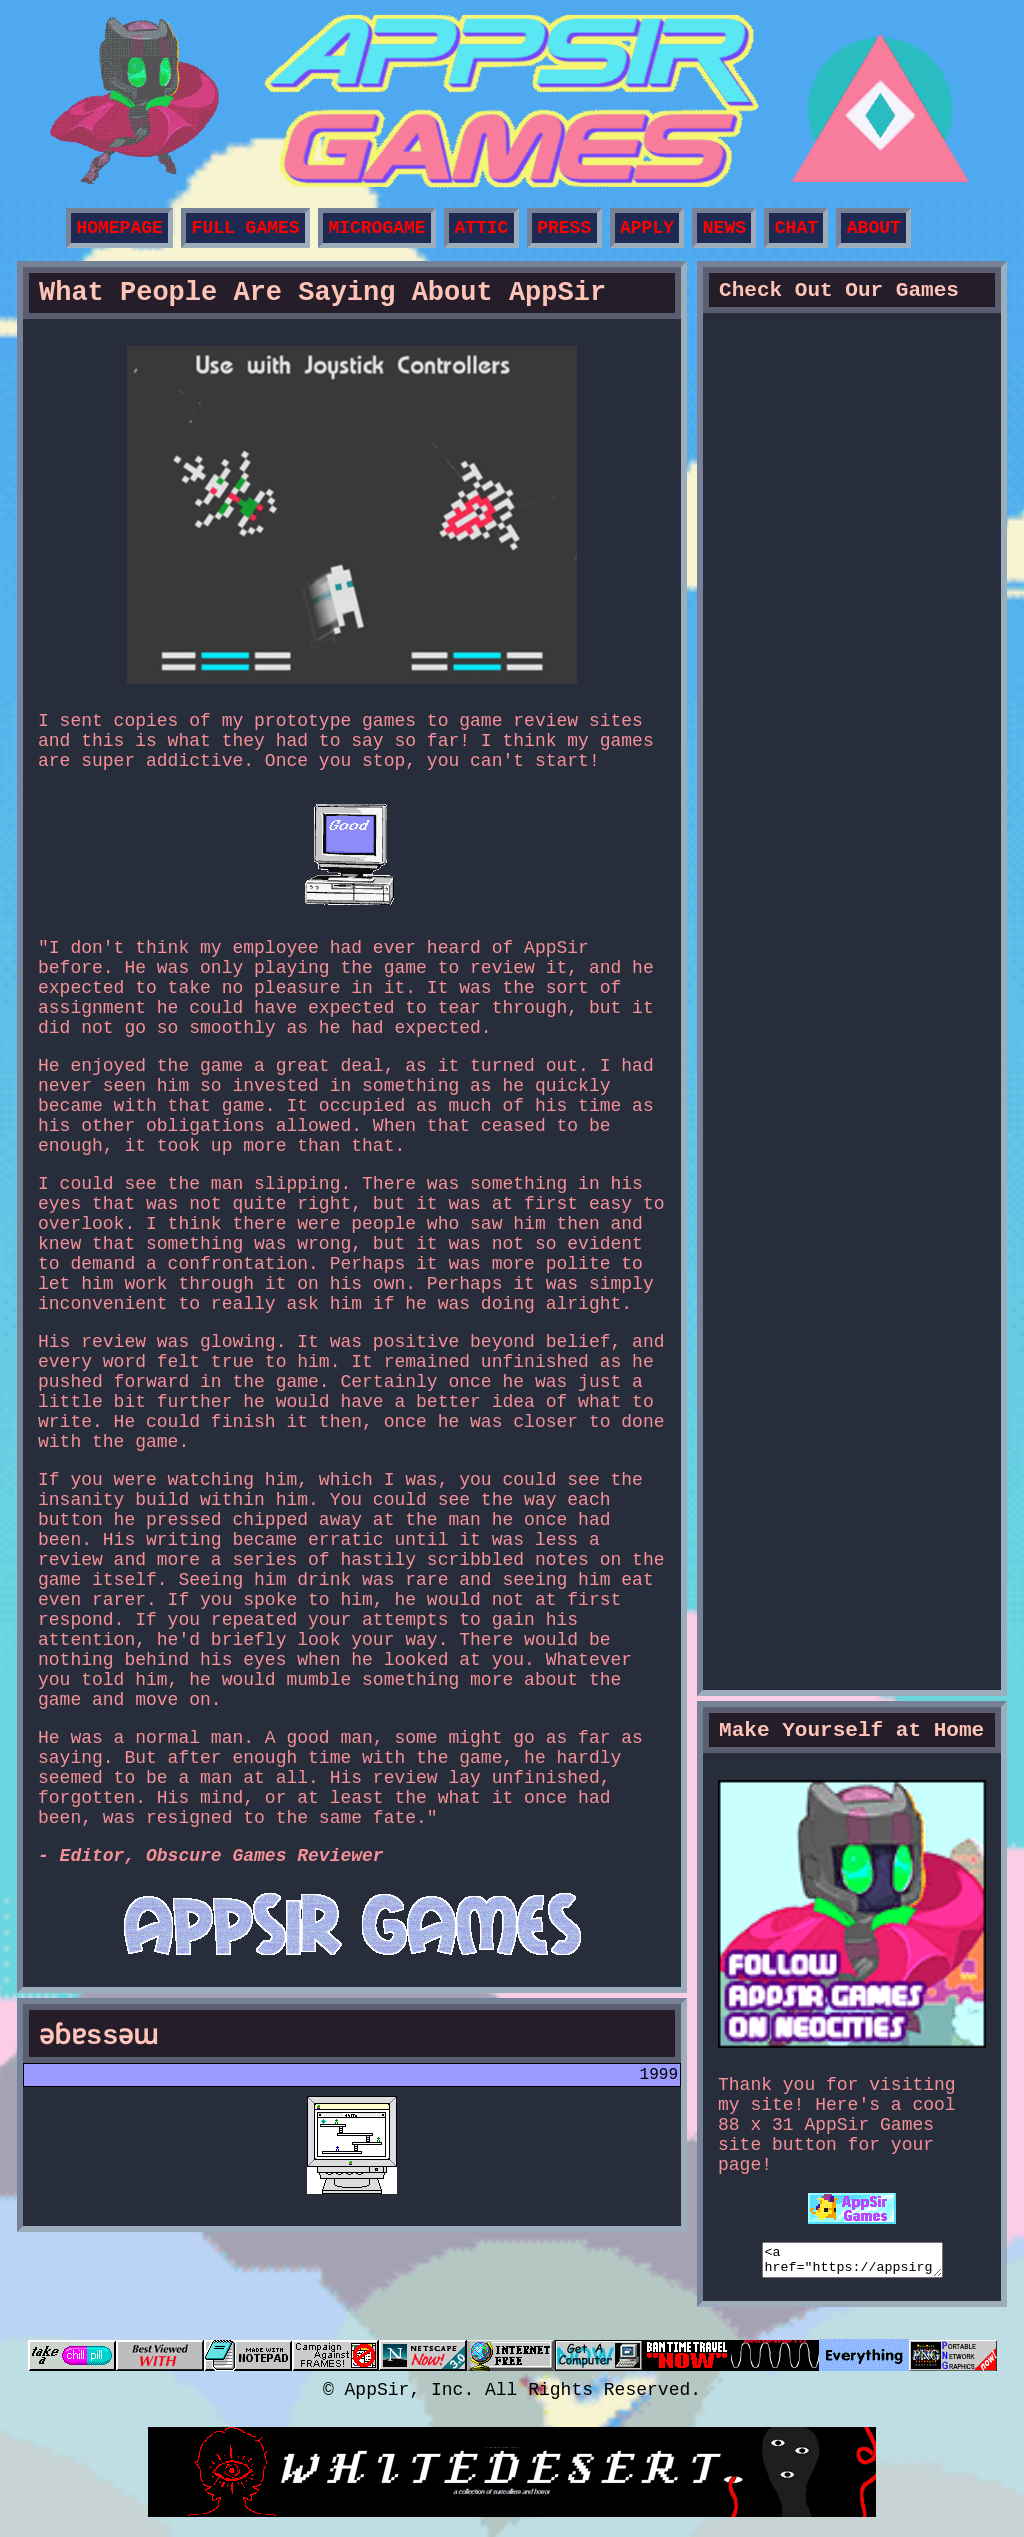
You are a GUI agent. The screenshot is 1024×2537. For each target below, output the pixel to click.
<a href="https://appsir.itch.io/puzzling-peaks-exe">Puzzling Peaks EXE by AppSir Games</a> (852, 581)
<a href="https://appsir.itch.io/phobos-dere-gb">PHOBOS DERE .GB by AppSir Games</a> (852, 1249)
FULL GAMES (246, 228)
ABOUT (874, 228)
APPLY (647, 228)
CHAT (796, 228)
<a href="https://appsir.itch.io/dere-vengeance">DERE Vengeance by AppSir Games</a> (852, 414)
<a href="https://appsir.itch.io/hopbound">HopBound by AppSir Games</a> (852, 748)
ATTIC (481, 228)
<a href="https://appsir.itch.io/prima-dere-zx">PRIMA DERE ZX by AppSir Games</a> (852, 1583)
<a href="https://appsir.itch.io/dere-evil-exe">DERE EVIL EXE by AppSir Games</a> (852, 915)
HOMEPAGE (119, 228)
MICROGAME (376, 228)
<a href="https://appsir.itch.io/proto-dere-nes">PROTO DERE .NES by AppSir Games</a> (852, 1416)
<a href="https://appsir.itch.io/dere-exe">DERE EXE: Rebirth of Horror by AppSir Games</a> (852, 1082)
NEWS (724, 228)
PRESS (564, 228)
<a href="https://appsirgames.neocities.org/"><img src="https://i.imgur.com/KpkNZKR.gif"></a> (852, 2263)
